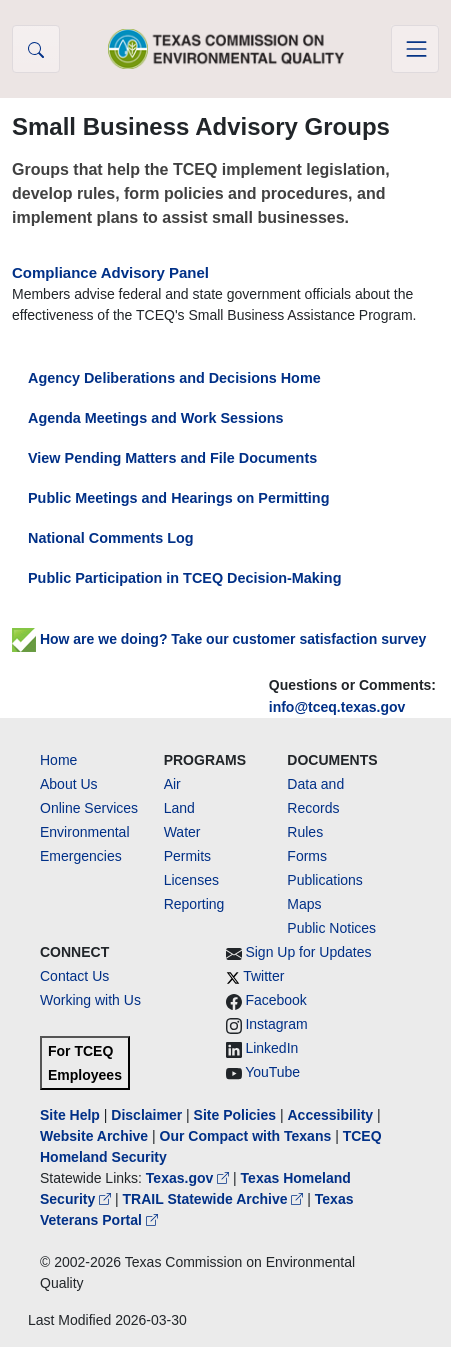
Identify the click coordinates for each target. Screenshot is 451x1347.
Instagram (276, 1024)
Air (172, 784)
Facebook (275, 1000)
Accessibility (332, 1115)
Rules (305, 832)
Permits (187, 856)
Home (58, 760)
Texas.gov (189, 1178)
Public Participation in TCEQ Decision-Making (184, 578)
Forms (307, 856)
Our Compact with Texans (246, 1136)
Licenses (191, 880)
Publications (325, 880)
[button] (36, 49)
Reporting (194, 904)
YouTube (272, 1072)
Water (182, 832)
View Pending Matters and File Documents (172, 458)
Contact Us (74, 976)
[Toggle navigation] (415, 49)
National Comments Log (111, 538)
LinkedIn (271, 1048)
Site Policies (235, 1115)
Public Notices (331, 928)
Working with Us (90, 1000)
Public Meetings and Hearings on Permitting (178, 498)
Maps (304, 904)
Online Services (89, 808)
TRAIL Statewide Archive (215, 1199)
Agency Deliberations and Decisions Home (174, 378)
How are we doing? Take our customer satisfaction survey (219, 639)
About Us (69, 784)
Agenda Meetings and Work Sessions (156, 418)
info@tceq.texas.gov (337, 707)
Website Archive (94, 1136)
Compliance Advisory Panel (110, 272)
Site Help (70, 1115)
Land (179, 808)
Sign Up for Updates (308, 952)
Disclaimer (146, 1115)
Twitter (263, 976)
